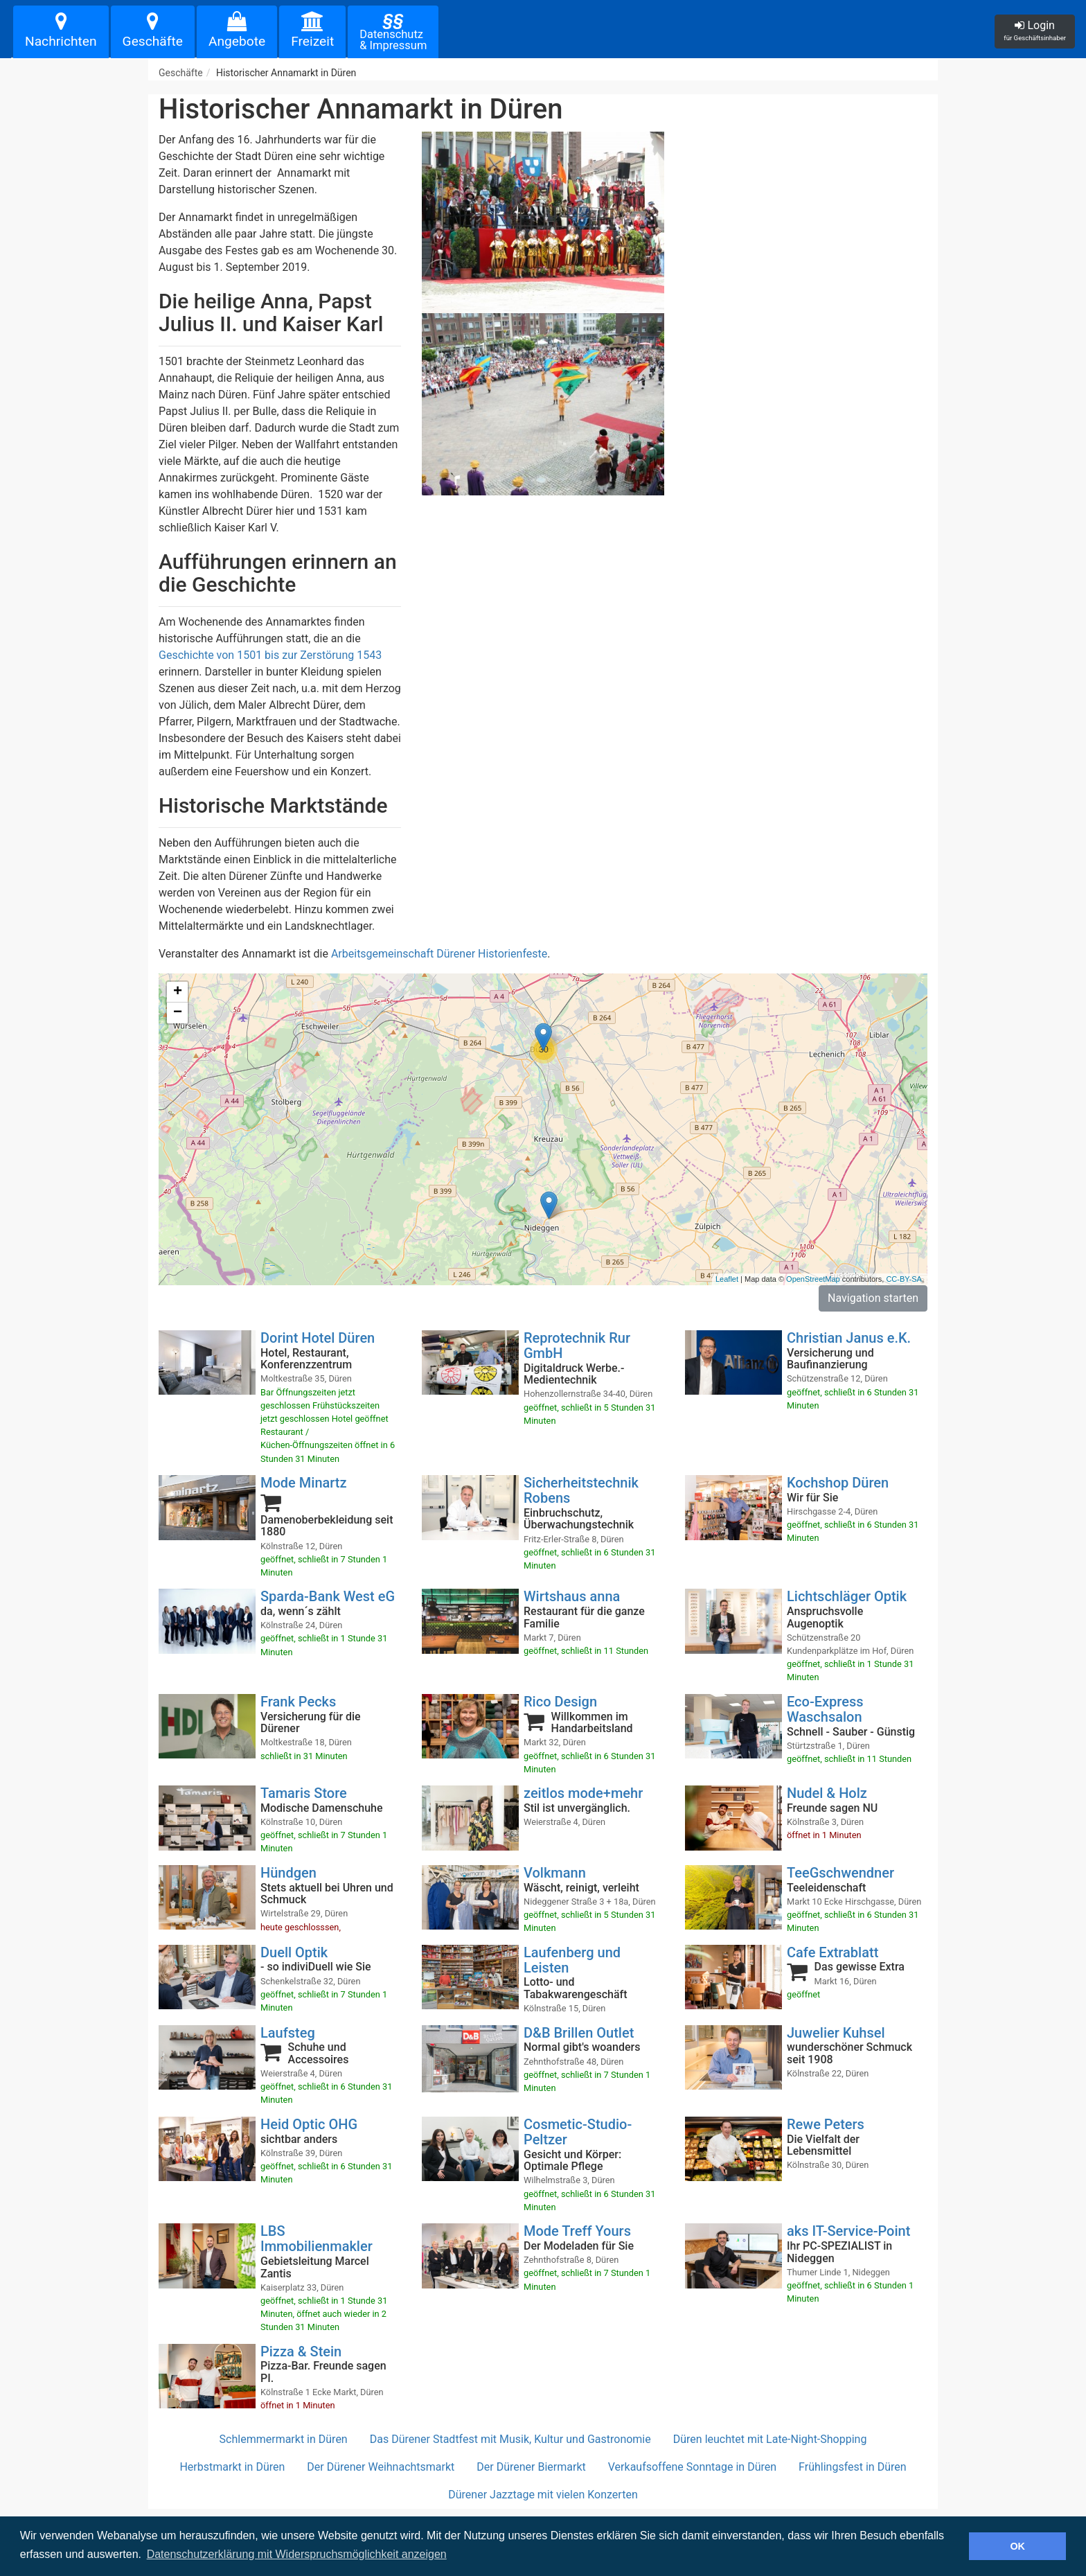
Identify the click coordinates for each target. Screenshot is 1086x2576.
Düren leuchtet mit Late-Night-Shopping (770, 2439)
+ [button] (177, 992)
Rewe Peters (825, 2124)
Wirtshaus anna (572, 1596)
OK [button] (1017, 2546)
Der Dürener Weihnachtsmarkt (380, 2466)
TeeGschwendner (840, 1872)
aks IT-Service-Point (848, 2231)
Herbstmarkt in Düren (232, 2466)
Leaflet (726, 1279)
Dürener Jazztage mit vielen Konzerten (542, 2494)
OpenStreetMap (813, 1279)
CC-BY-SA (904, 1279)
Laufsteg (287, 2032)
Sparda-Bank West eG (327, 1596)
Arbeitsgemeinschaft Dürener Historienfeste (439, 953)
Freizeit (312, 30)
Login (1035, 30)
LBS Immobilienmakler (316, 2239)
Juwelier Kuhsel (836, 2032)
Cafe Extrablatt (832, 1952)
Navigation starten (873, 1298)
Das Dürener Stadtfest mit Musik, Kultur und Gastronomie (510, 2439)
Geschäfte (153, 30)
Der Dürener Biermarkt (531, 2466)
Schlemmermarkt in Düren (284, 2439)
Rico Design (560, 1701)
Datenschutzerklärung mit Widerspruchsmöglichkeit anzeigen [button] (297, 2554)
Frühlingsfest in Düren (852, 2466)
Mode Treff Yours (577, 2231)
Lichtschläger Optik (847, 1596)
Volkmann (555, 1872)
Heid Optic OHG (308, 2124)
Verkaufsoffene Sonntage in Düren (692, 2466)
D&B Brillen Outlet (579, 2032)
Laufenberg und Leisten (572, 1960)
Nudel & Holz (827, 1793)
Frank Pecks (298, 1701)
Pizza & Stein (300, 2351)
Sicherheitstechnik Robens (581, 1490)
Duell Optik (294, 1952)
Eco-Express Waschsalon (825, 1709)
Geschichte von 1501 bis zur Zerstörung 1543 (270, 655)
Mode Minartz (303, 1482)
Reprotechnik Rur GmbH (577, 1345)
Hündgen (288, 1872)
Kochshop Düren (838, 1482)
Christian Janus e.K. (849, 1338)
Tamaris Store (303, 1793)
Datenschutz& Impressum (393, 31)
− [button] (177, 1013)
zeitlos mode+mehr (583, 1793)
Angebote (236, 30)
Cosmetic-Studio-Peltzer (578, 2132)
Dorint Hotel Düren (317, 1338)
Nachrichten (61, 30)
